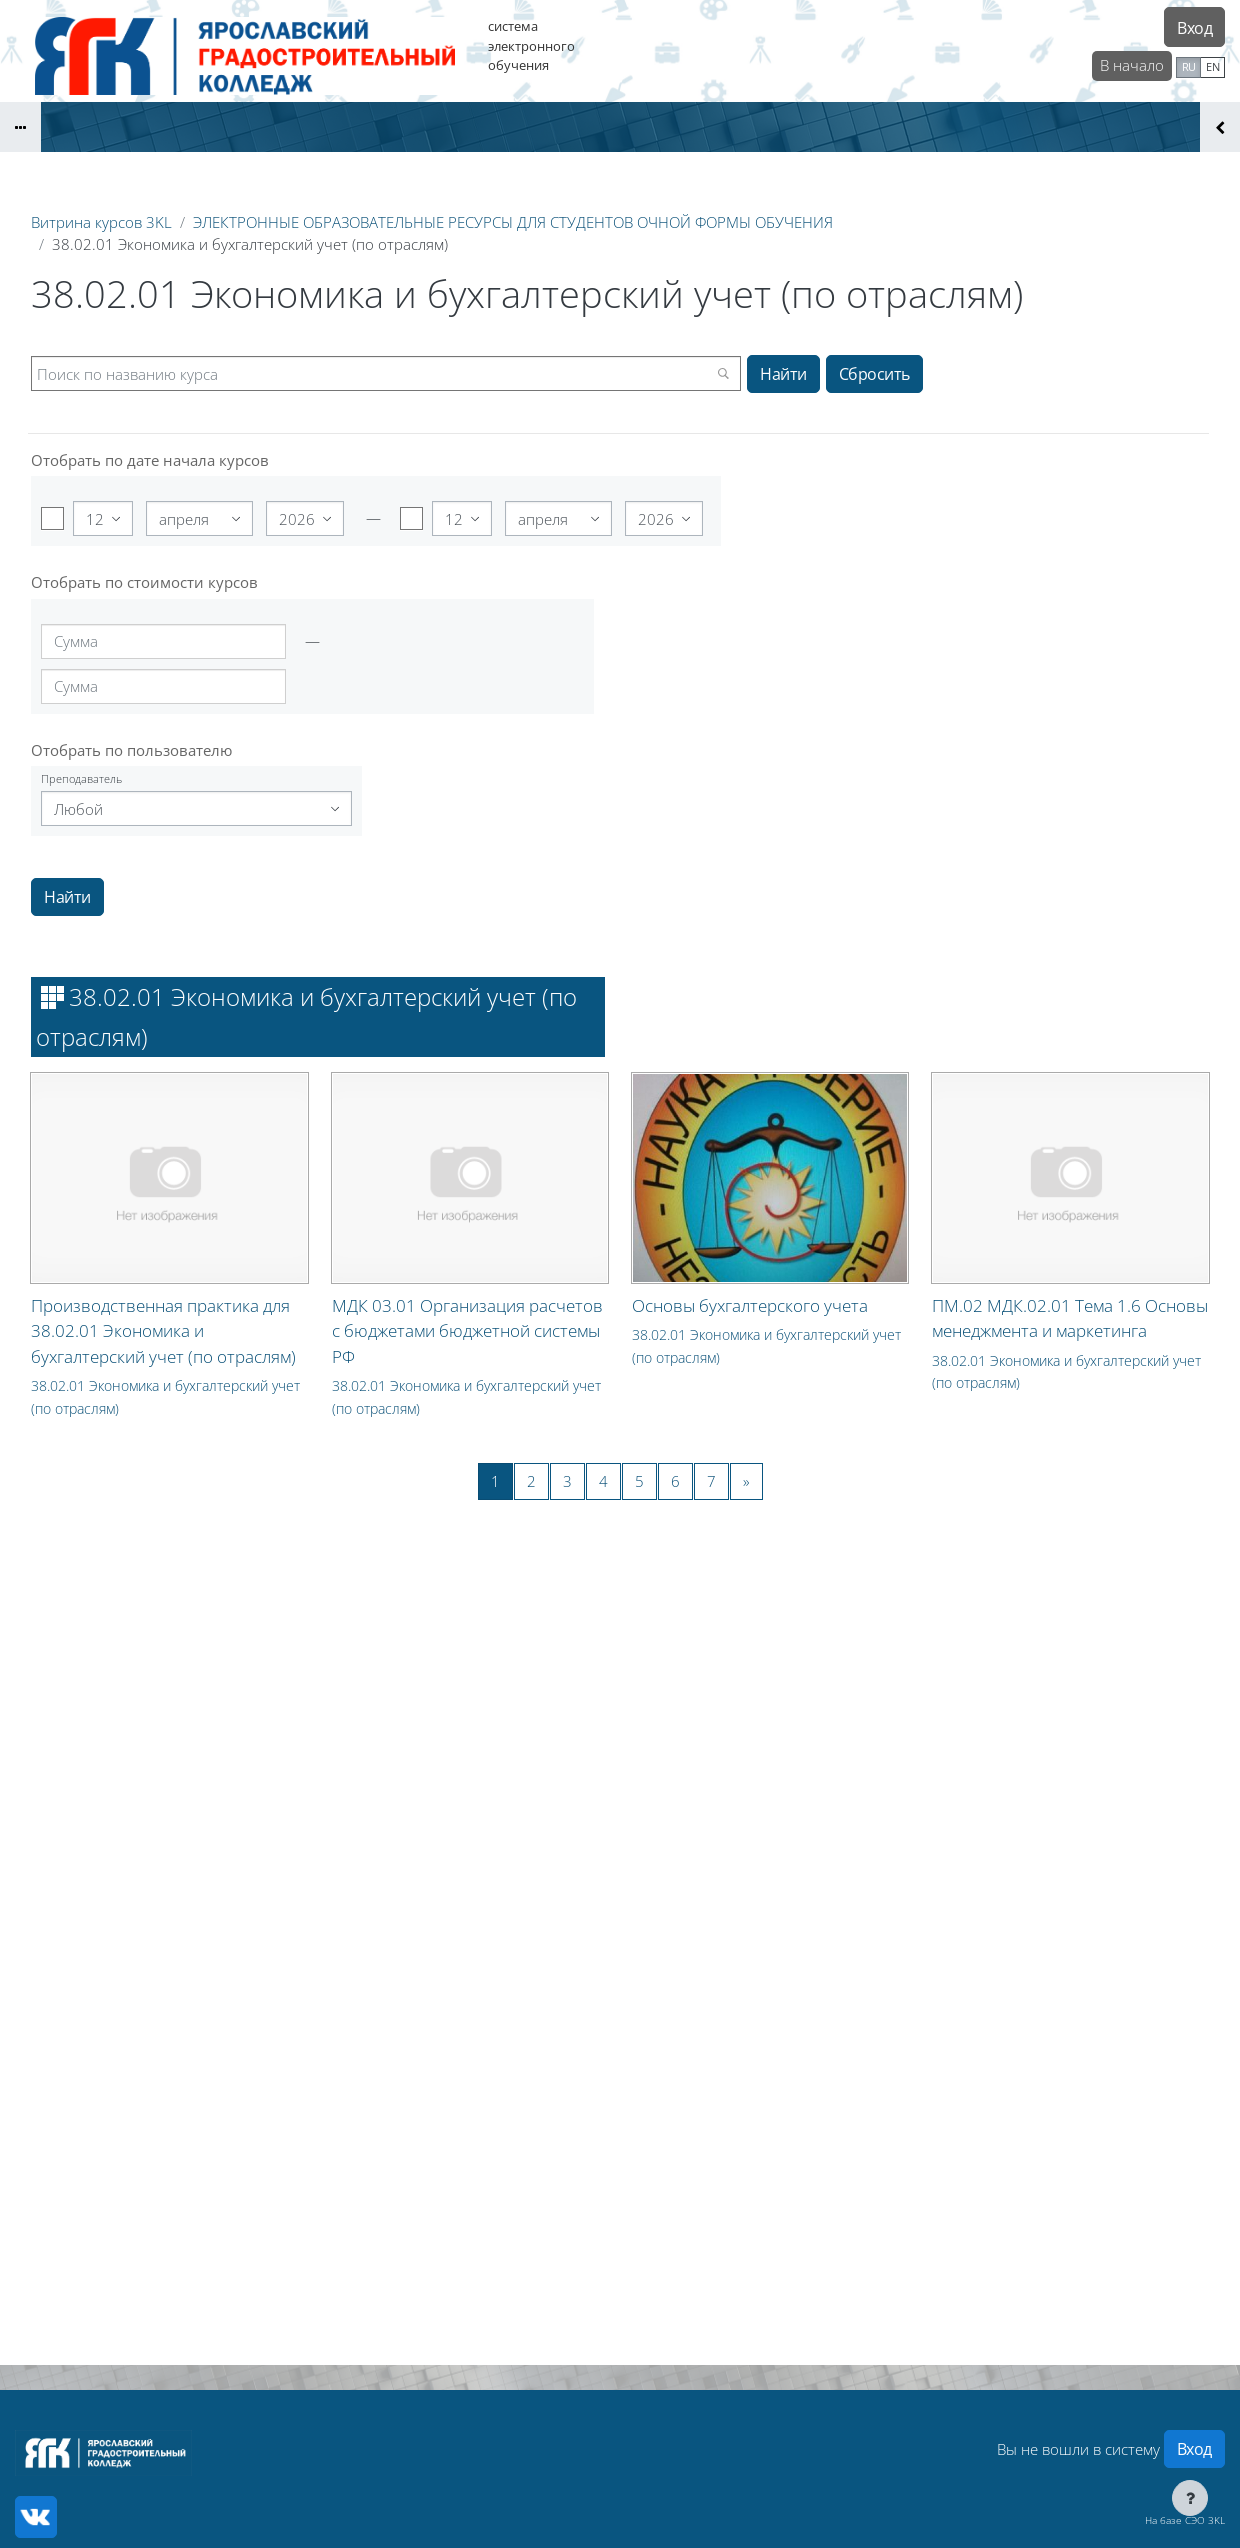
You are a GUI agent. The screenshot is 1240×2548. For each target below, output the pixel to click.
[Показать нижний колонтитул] (1190, 2498)
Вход (1194, 28)
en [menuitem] (1212, 66)
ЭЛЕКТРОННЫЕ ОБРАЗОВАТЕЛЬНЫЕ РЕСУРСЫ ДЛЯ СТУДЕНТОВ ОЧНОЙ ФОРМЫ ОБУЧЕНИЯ (513, 222)
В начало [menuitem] (1132, 65)
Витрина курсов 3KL (101, 222)
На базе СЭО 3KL (1185, 2520)
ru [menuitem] (1189, 66)
